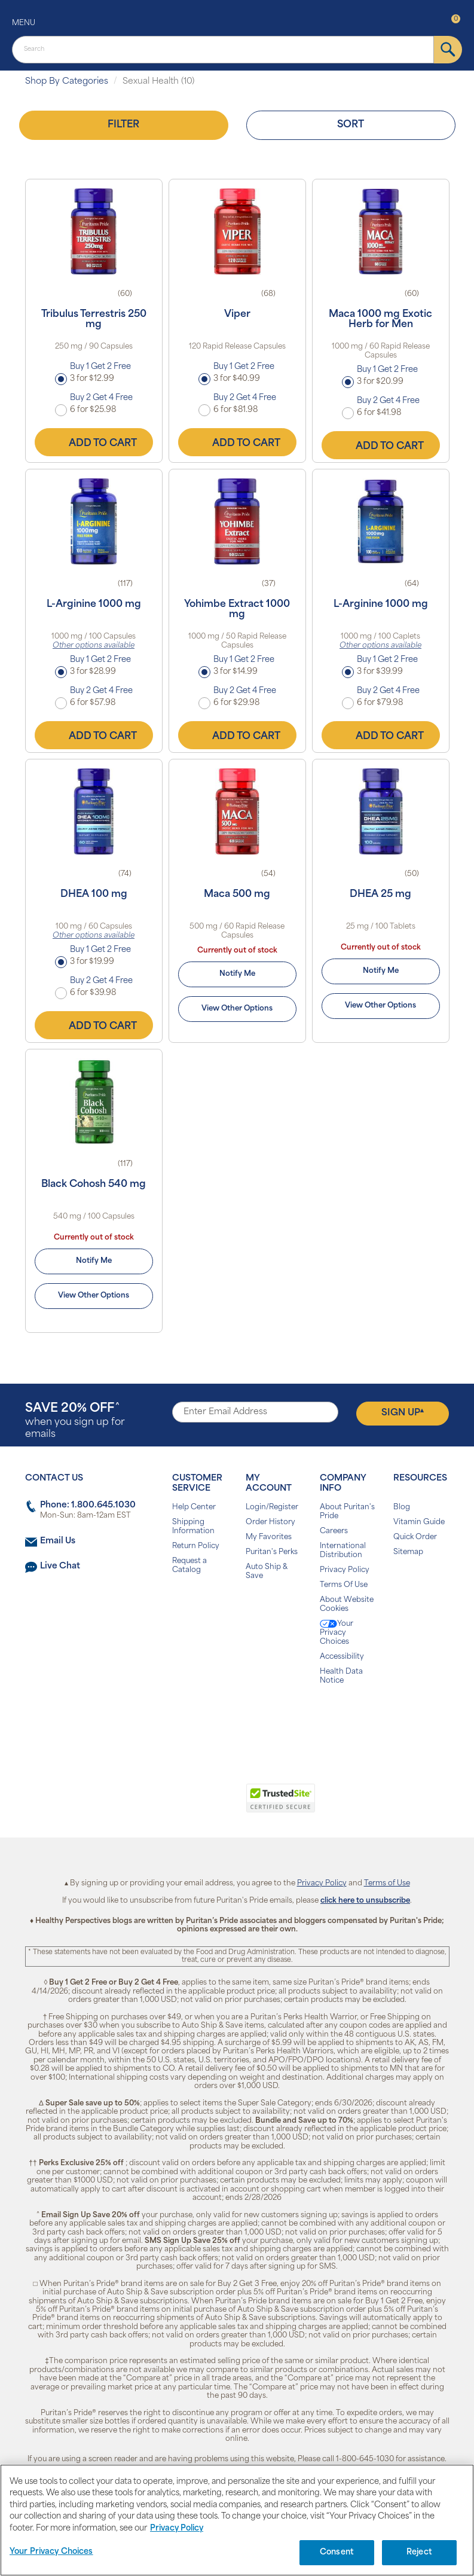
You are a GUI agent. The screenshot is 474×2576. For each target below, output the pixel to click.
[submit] (448, 49)
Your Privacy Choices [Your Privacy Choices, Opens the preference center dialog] (51, 2558)
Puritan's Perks (272, 1552)
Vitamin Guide (419, 1522)
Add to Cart (94, 441)
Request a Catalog (189, 1566)
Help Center (194, 1507)
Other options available (93, 645)
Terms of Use (387, 1883)
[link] (188, 1805)
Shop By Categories (66, 81)
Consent (337, 2559)
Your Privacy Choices (336, 1633)
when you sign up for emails (75, 1421)
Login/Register (272, 1507)
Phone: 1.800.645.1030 (88, 1505)
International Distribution (343, 1551)
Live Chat (60, 1566)
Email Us (57, 1541)
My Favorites (269, 1537)
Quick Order (415, 1537)
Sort (350, 125)
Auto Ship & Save (267, 1572)
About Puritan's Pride (347, 1512)
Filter (123, 125)
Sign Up (402, 1413)
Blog (401, 1507)
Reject (419, 2559)
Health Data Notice (341, 1676)
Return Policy (195, 1546)
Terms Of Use (344, 1585)
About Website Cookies (347, 1605)
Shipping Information (193, 1527)
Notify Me (237, 974)
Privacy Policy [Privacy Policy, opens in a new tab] (176, 2534)
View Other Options (237, 1008)
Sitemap (408, 1552)
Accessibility (342, 1657)
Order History (270, 1522)
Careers (334, 1531)
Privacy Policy (344, 1570)
